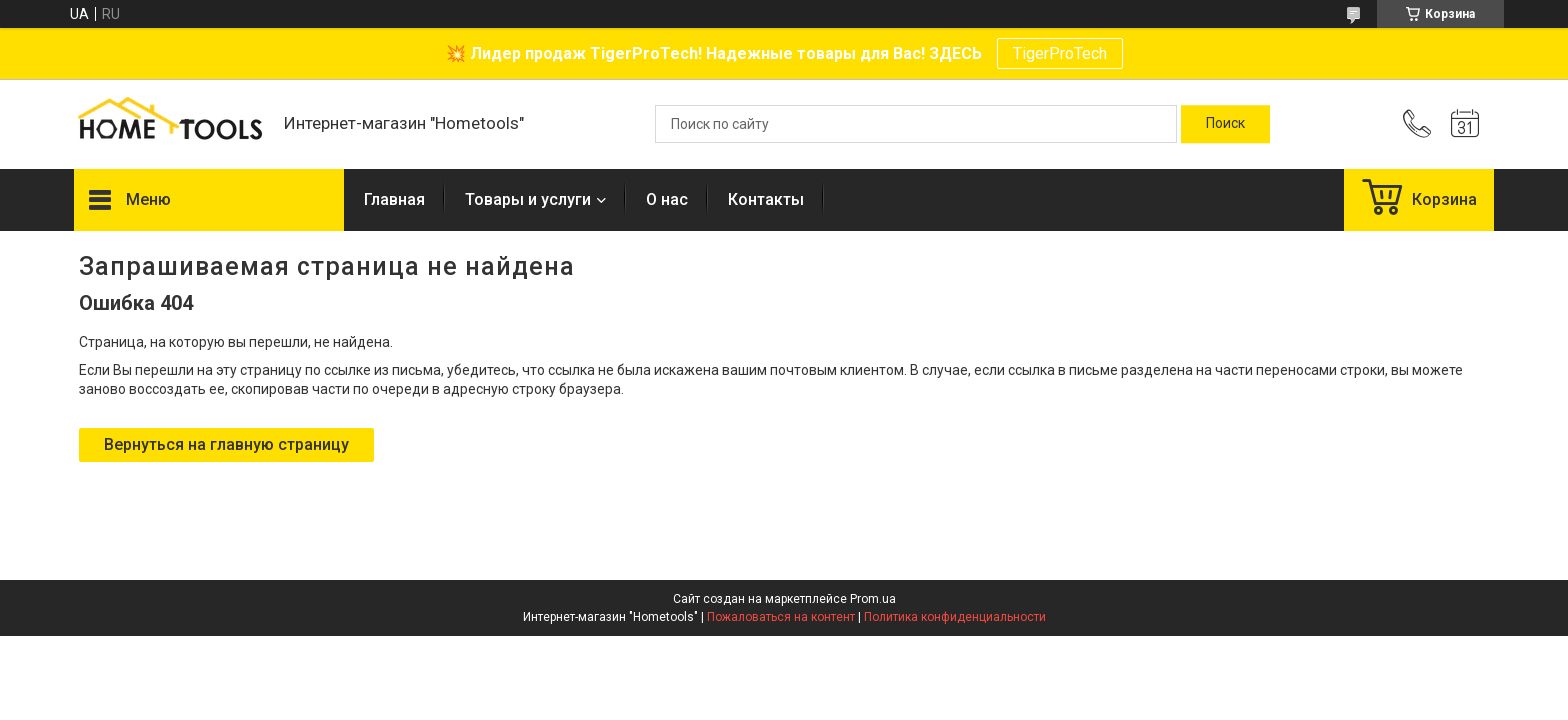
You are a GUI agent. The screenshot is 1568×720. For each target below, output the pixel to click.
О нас (667, 199)
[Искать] (1225, 124)
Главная (394, 199)
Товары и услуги (528, 199)
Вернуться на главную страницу (226, 444)
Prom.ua (873, 599)
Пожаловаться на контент (781, 617)
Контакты (766, 199)
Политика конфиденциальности (955, 617)
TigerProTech (1060, 53)
